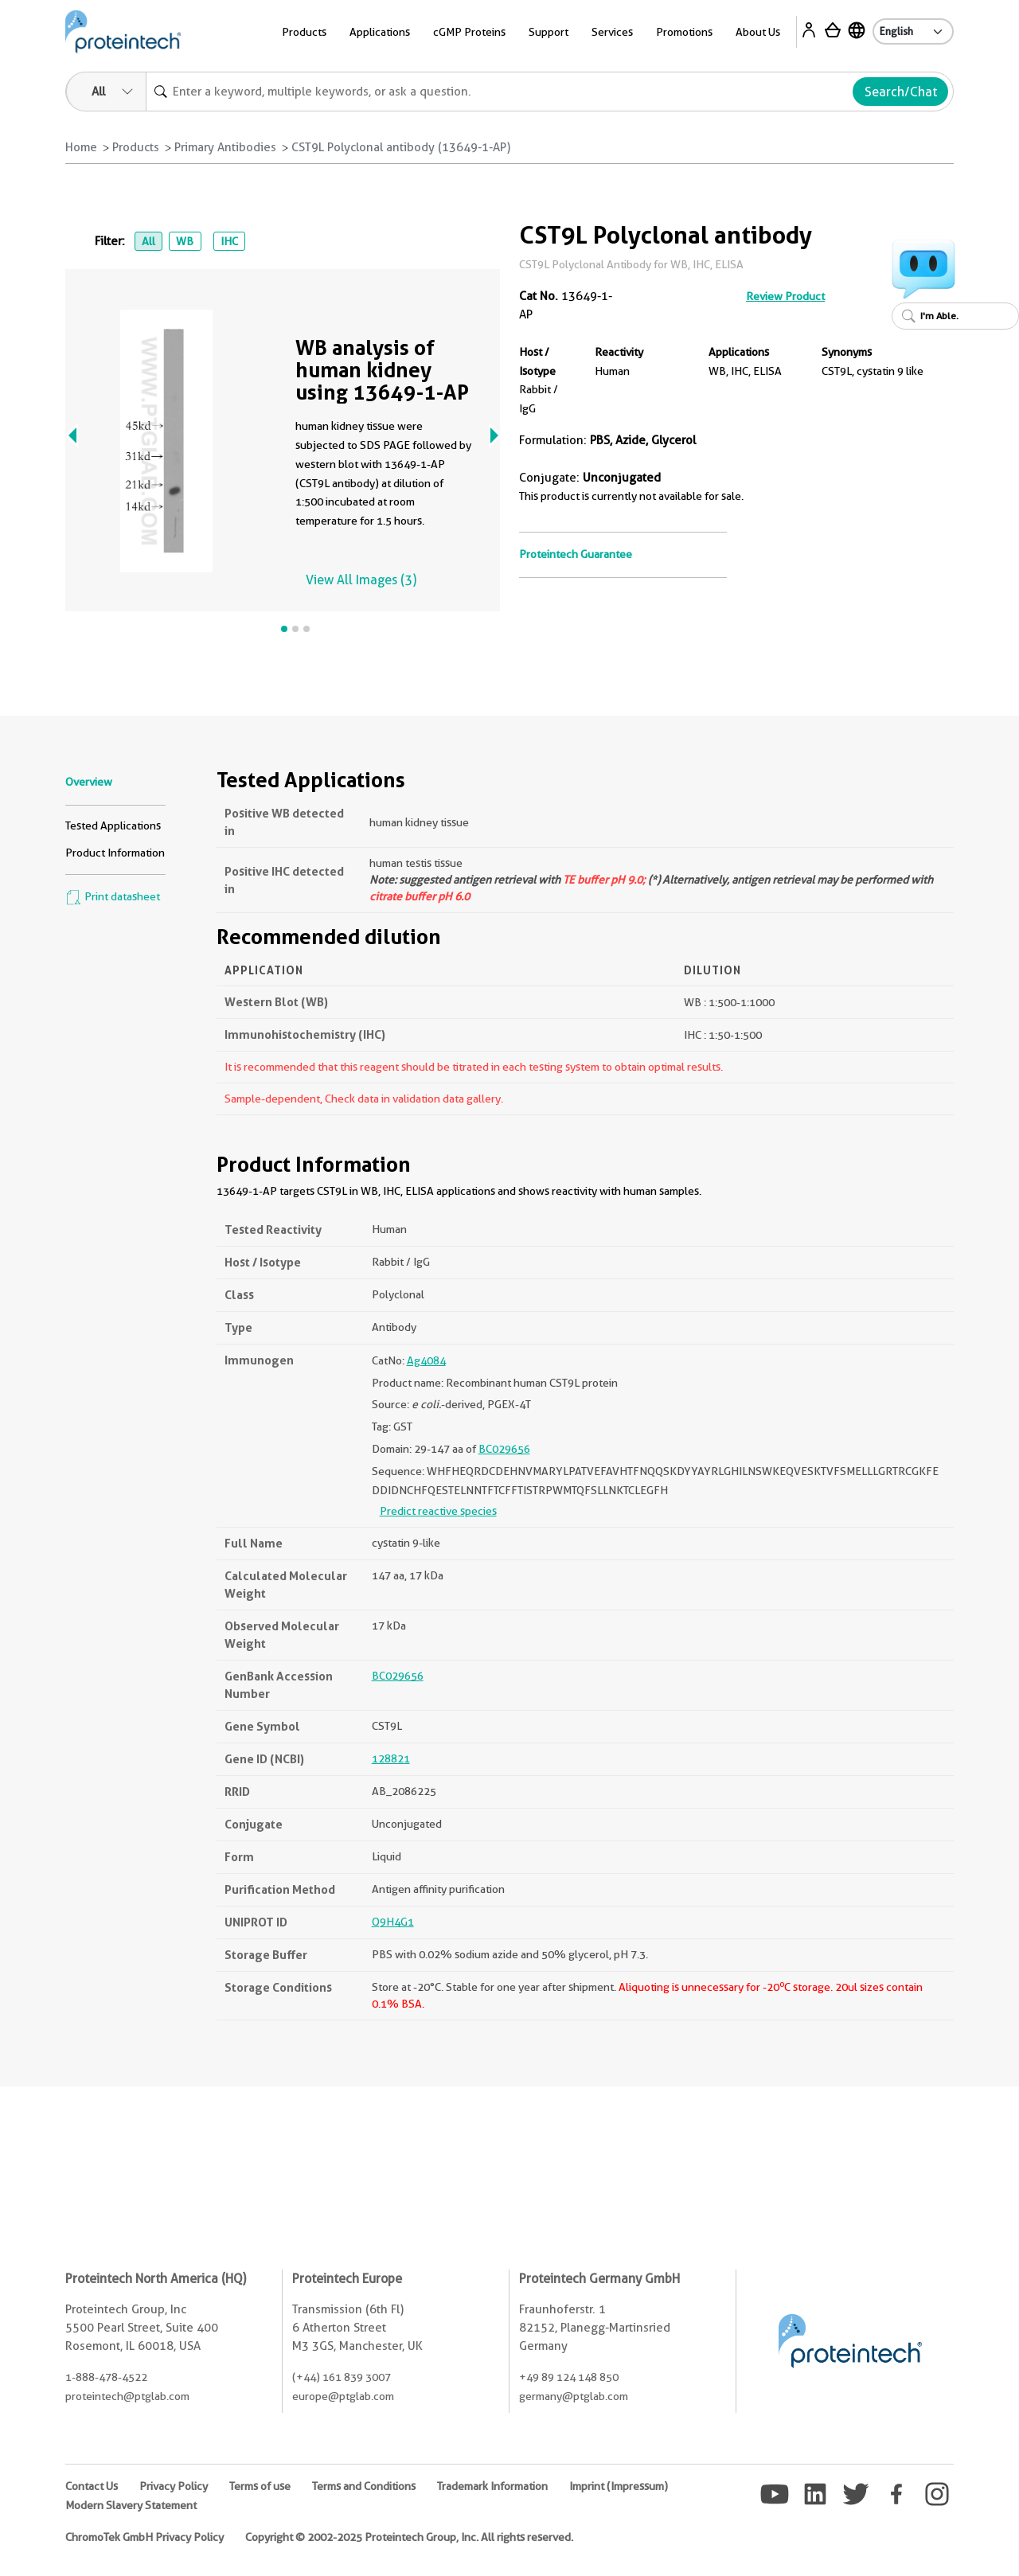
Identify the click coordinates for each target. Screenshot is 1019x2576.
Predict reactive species (438, 1511)
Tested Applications (113, 825)
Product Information (115, 852)
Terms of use (260, 2486)
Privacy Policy (173, 2486)
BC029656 (504, 1448)
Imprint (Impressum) (618, 2486)
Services (612, 31)
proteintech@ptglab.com (127, 2396)
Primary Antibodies (225, 147)
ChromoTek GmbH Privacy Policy (144, 2537)
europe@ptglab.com (343, 2396)
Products (304, 31)
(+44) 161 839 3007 (341, 2377)
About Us (758, 31)
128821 (391, 1758)
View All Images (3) (361, 579)
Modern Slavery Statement (131, 2505)
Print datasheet (112, 896)
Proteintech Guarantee (575, 554)
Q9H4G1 (393, 1921)
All (148, 241)
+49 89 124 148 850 (569, 2377)
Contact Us (91, 2486)
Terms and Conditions (364, 2486)
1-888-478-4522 (106, 2377)
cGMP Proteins (469, 31)
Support (548, 31)
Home (81, 147)
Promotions (684, 31)
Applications (379, 31)
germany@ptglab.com (573, 2396)
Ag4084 (426, 1360)
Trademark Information (492, 2486)
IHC (229, 241)
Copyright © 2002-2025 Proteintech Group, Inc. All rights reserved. (409, 2537)
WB (184, 241)
